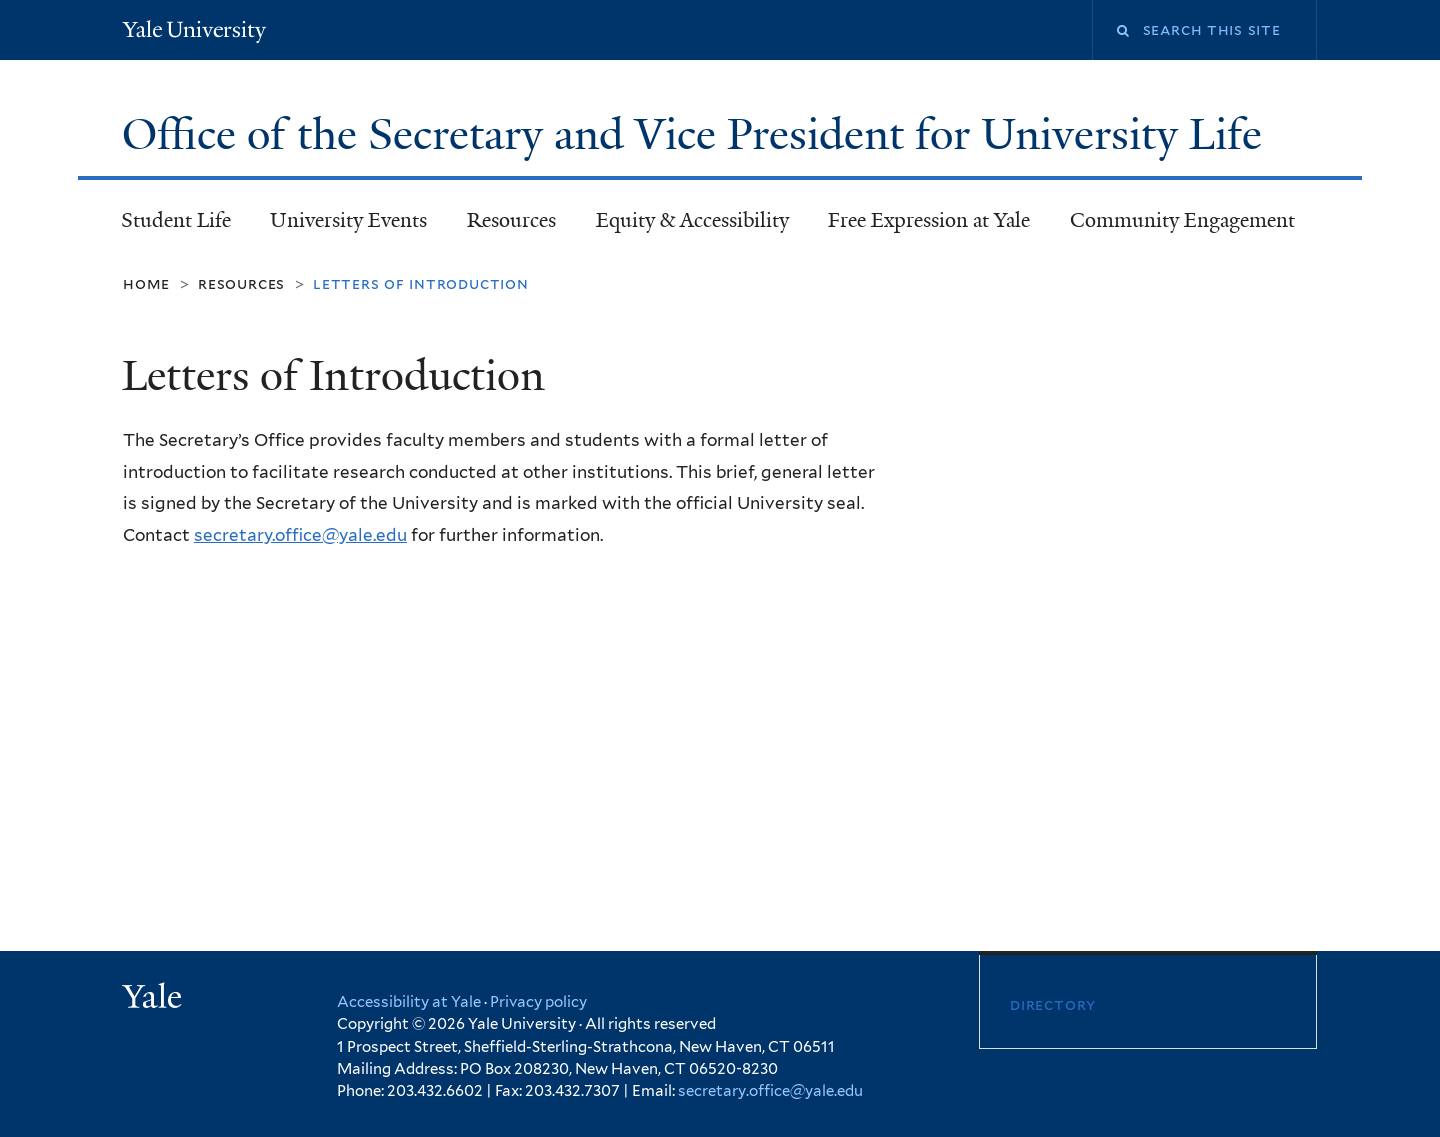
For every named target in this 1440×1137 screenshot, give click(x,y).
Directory (1053, 1004)
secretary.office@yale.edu (300, 535)
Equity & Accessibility (692, 220)
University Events (348, 220)
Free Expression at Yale (929, 220)
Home (146, 283)
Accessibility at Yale (409, 1002)
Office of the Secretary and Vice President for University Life (697, 134)
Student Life (176, 220)
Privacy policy (538, 1002)
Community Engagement (1182, 220)
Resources (511, 220)
